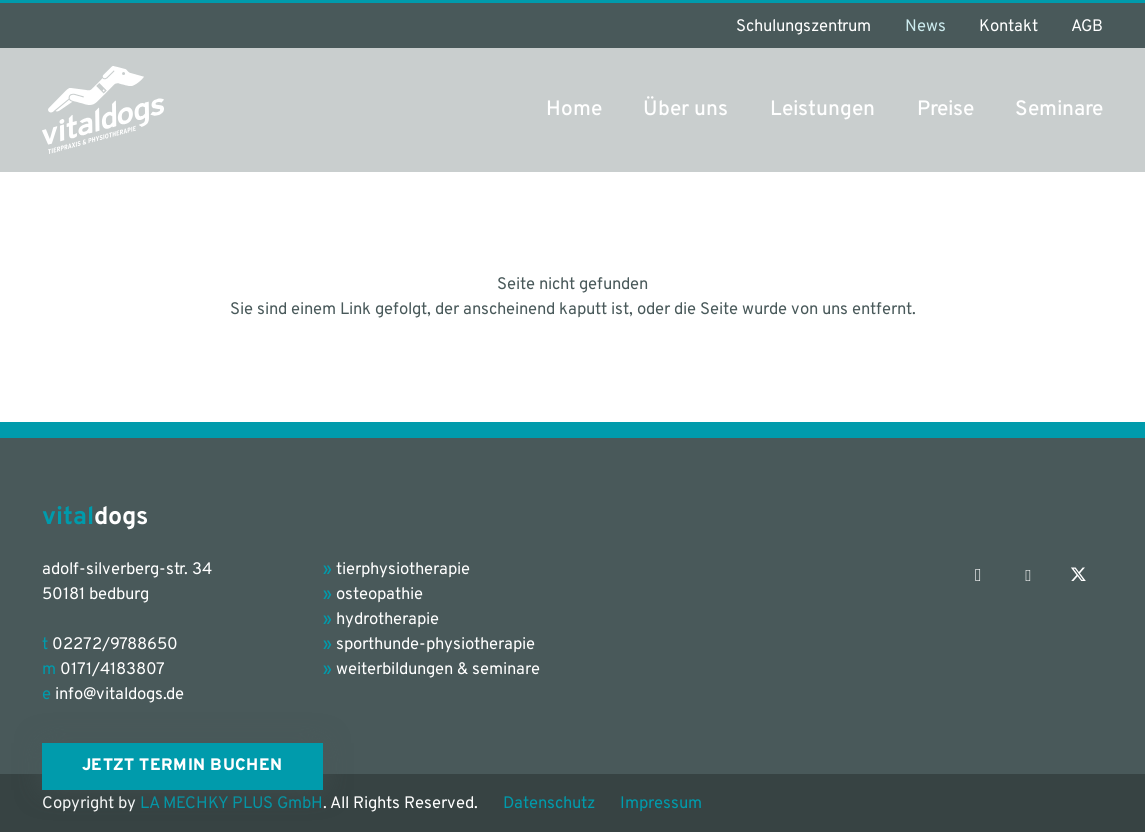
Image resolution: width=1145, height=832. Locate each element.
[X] (1078, 576)
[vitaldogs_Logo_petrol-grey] (103, 110)
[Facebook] (1028, 576)
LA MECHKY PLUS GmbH (231, 803)
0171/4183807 (112, 669)
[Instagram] (978, 576)
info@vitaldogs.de (119, 694)
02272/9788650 (115, 644)
